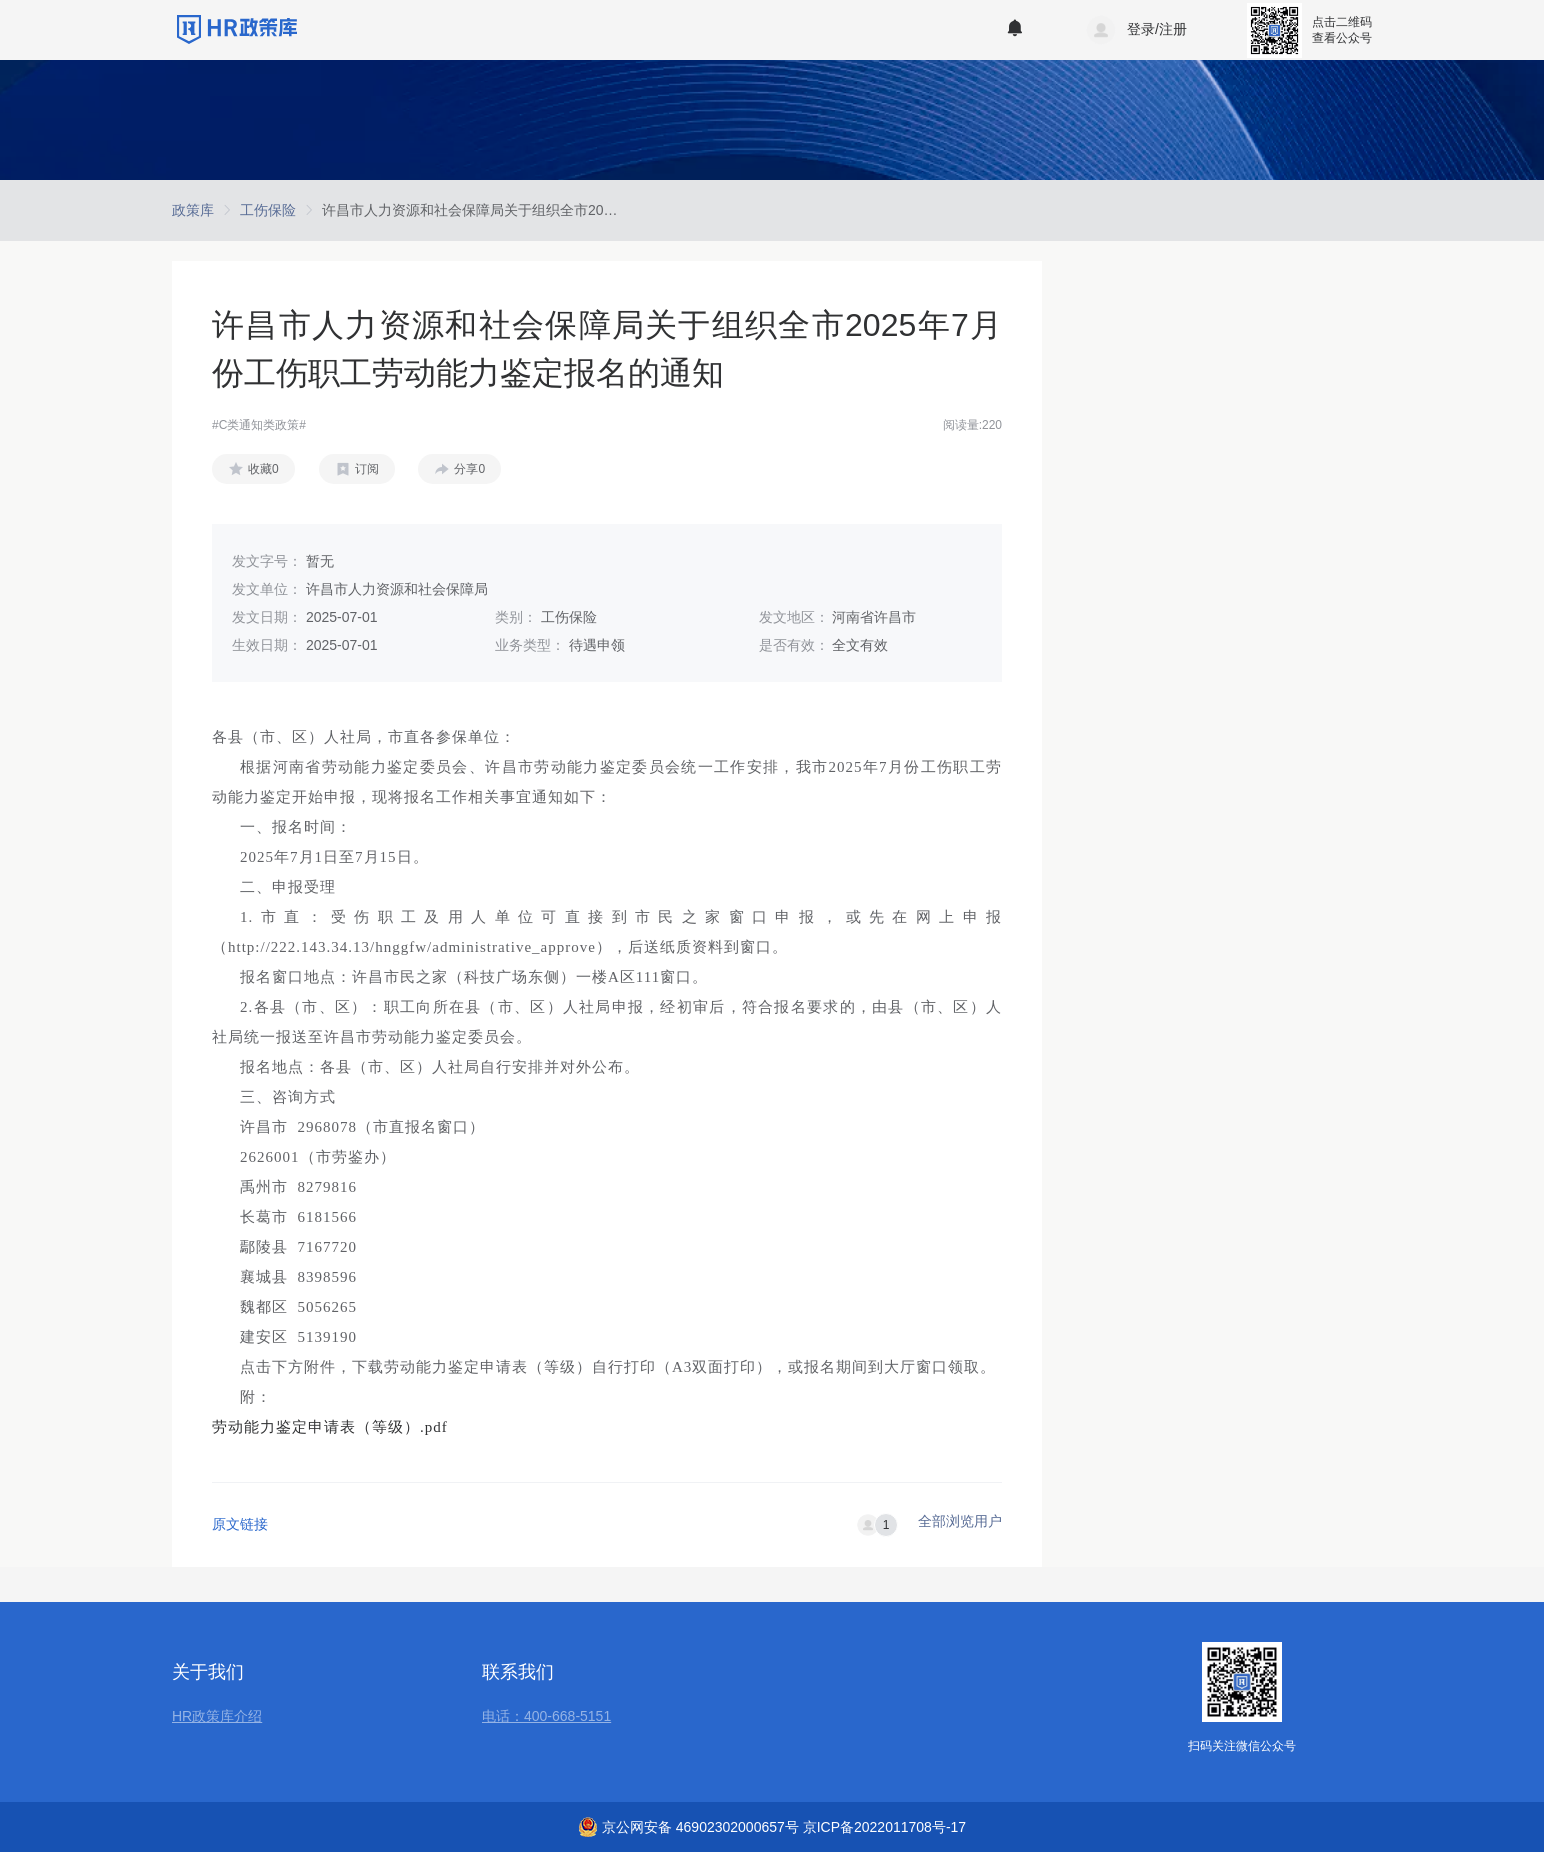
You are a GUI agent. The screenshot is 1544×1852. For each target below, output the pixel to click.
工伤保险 (268, 210)
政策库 (193, 210)
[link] (193, 210)
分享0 (469, 469)
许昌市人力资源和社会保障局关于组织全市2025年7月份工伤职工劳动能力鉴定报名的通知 (600, 210)
